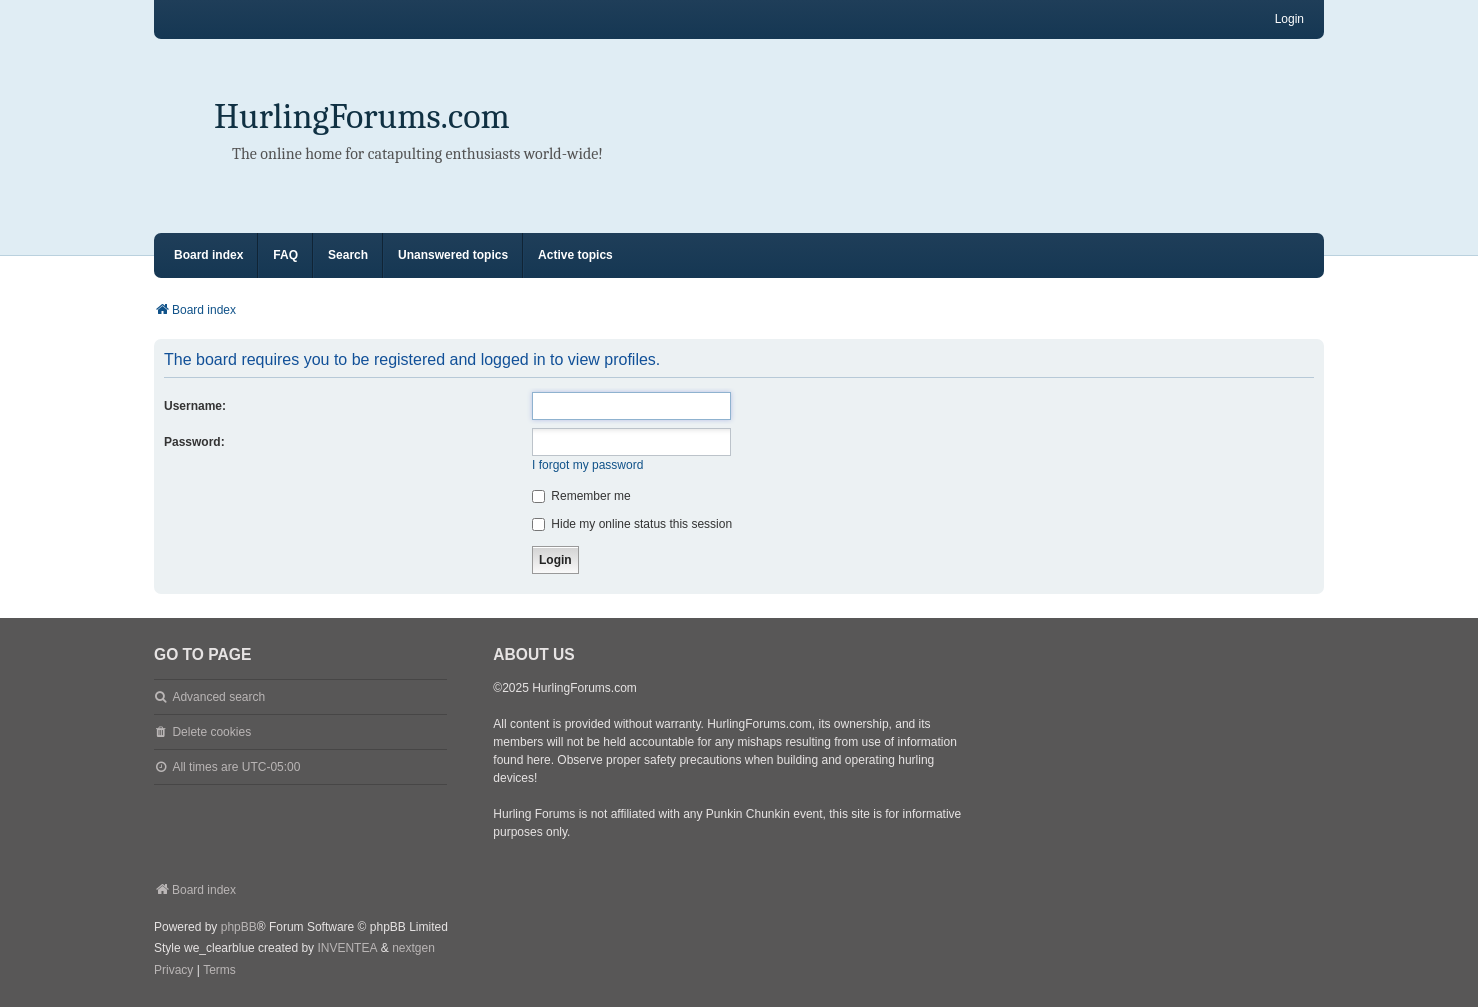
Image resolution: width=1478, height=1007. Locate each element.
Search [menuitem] (348, 255)
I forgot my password (587, 465)
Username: (195, 406)
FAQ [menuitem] (285, 255)
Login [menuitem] (1289, 19)
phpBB (239, 927)
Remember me (581, 496)
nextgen (413, 948)
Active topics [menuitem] (575, 255)
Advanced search (218, 697)
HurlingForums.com (362, 116)
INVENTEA (347, 948)
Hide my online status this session (632, 524)
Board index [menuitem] (208, 255)
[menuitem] (173, 971)
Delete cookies (211, 732)
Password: (194, 442)
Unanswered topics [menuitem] (453, 255)
